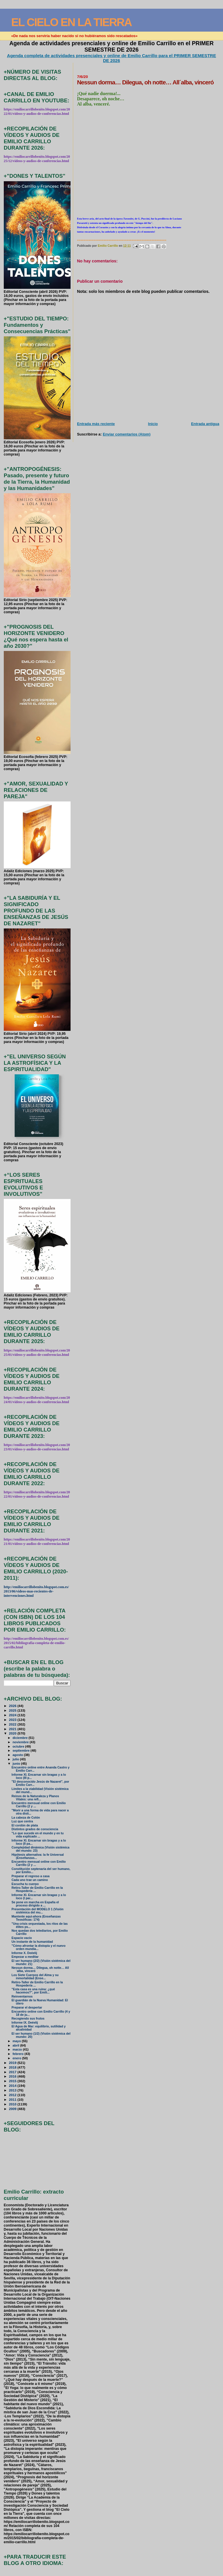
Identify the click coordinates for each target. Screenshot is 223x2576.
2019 (13, 2063)
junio (16, 1763)
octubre (18, 1746)
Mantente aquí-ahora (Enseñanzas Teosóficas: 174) (36, 1918)
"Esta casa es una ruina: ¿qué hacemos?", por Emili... (33, 1991)
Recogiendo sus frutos (28, 2018)
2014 (13, 2085)
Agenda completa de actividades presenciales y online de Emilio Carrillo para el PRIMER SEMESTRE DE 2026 (111, 58)
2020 (13, 1733)
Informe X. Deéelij (24, 1953)
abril (16, 2045)
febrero (18, 2054)
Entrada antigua (205, 424)
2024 (13, 1715)
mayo (17, 2041)
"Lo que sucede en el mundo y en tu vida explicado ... (38, 1835)
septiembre (21, 1750)
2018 (13, 2067)
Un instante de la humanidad (32, 1941)
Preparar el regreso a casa (31, 1876)
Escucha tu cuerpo (25, 1884)
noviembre (21, 1742)
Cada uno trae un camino (30, 1880)
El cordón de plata (25, 1825)
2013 (13, 2090)
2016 (13, 2076)
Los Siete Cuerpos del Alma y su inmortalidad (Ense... (35, 1976)
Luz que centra (22, 1821)
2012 (13, 2095)
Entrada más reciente (96, 424)
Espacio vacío (22, 1938)
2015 (13, 2081)
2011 (13, 2099)
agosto (18, 1755)
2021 (13, 1729)
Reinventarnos (22, 1996)
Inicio (153, 424)
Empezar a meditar (25, 1956)
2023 (13, 1719)
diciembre (20, 1737)
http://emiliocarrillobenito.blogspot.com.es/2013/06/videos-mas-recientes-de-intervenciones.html (36, 1591)
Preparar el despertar (27, 2007)
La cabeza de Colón (26, 1817)
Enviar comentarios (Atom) (126, 434)
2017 (13, 2072)
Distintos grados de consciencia (35, 1829)
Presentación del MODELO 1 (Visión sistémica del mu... (38, 1911)
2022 (13, 1724)
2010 (13, 2104)
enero (17, 2058)
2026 (13, 1706)
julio (16, 1759)
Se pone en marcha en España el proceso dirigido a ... (35, 1904)
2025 (13, 1710)
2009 (13, 2109)
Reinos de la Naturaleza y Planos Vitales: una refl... (35, 1798)
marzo (17, 2049)
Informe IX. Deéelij (25, 2022)
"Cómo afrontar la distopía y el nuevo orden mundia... (39, 1947)
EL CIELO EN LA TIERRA (71, 22)
